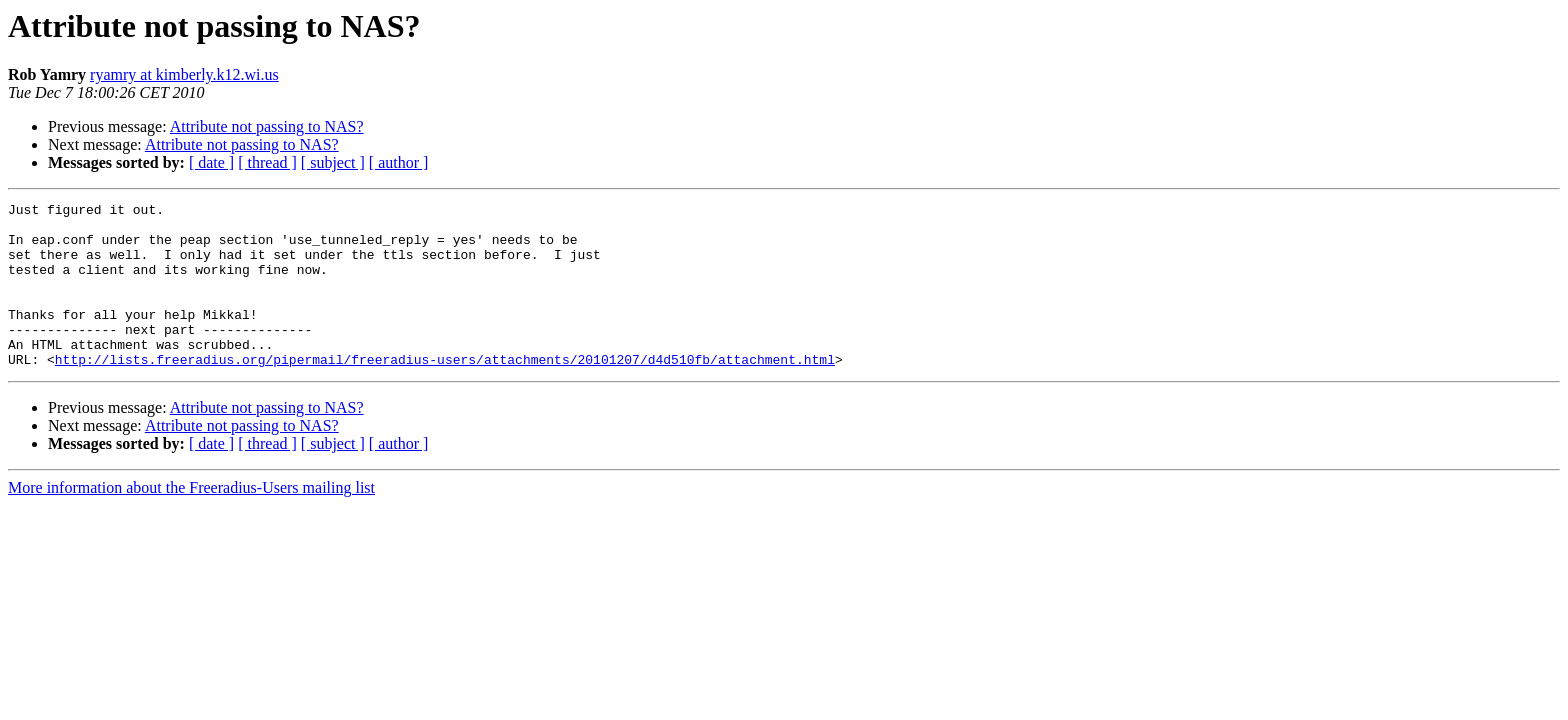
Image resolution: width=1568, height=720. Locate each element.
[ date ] (211, 162)
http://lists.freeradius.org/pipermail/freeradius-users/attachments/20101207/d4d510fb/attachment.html (445, 392)
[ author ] (399, 162)
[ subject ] (333, 162)
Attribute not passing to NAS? (267, 126)
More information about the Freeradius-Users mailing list (191, 520)
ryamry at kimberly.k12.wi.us (184, 74)
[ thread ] (267, 162)
